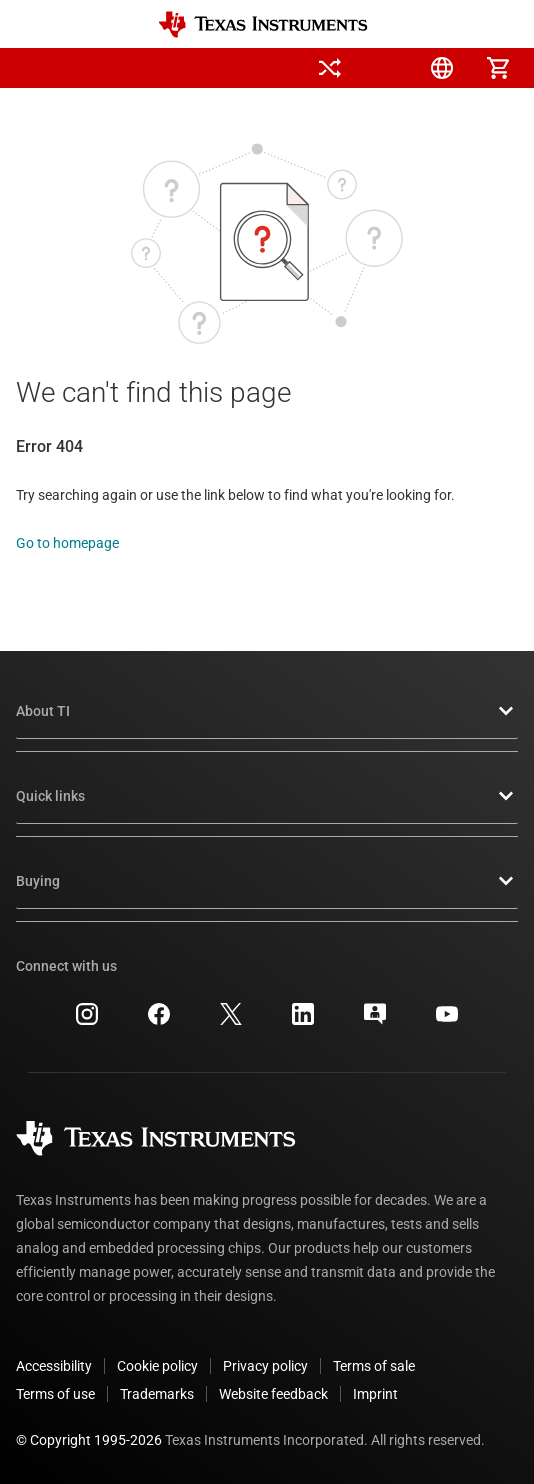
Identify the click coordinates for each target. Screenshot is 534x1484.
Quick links (267, 796)
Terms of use (55, 1394)
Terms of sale (374, 1366)
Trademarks (157, 1394)
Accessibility (54, 1366)
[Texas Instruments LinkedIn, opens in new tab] (303, 1021)
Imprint (375, 1394)
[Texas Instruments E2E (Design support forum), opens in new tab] (375, 1021)
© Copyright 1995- (89, 1440)
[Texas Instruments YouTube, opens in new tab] (447, 1021)
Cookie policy (157, 1366)
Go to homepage (67, 543)
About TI (267, 711)
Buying (267, 881)
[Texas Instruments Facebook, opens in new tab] (159, 1021)
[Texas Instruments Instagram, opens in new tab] (87, 1021)
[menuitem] (274, 68)
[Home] (263, 24)
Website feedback (273, 1394)
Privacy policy (265, 1366)
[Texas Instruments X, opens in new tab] (231, 1021)
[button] (36, 68)
